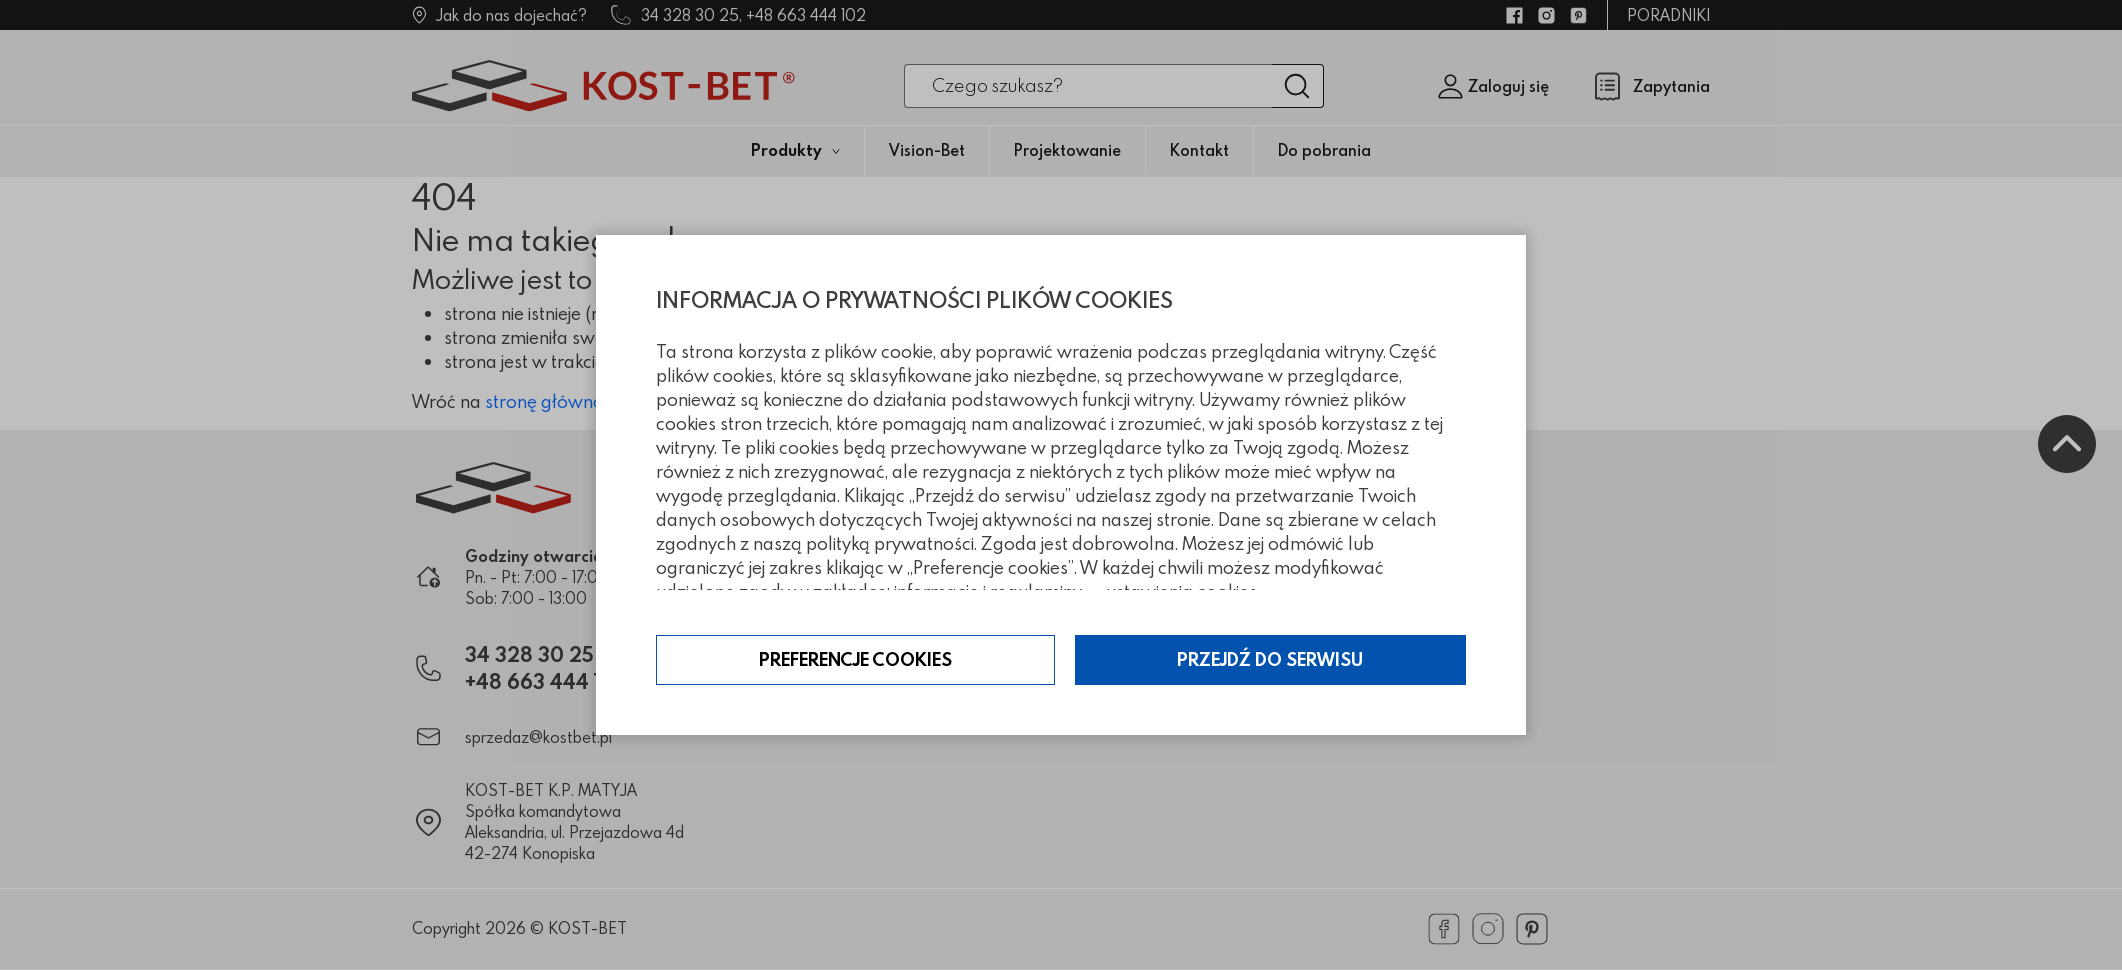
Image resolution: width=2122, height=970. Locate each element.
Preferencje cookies (855, 659)
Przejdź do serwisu (1270, 659)
